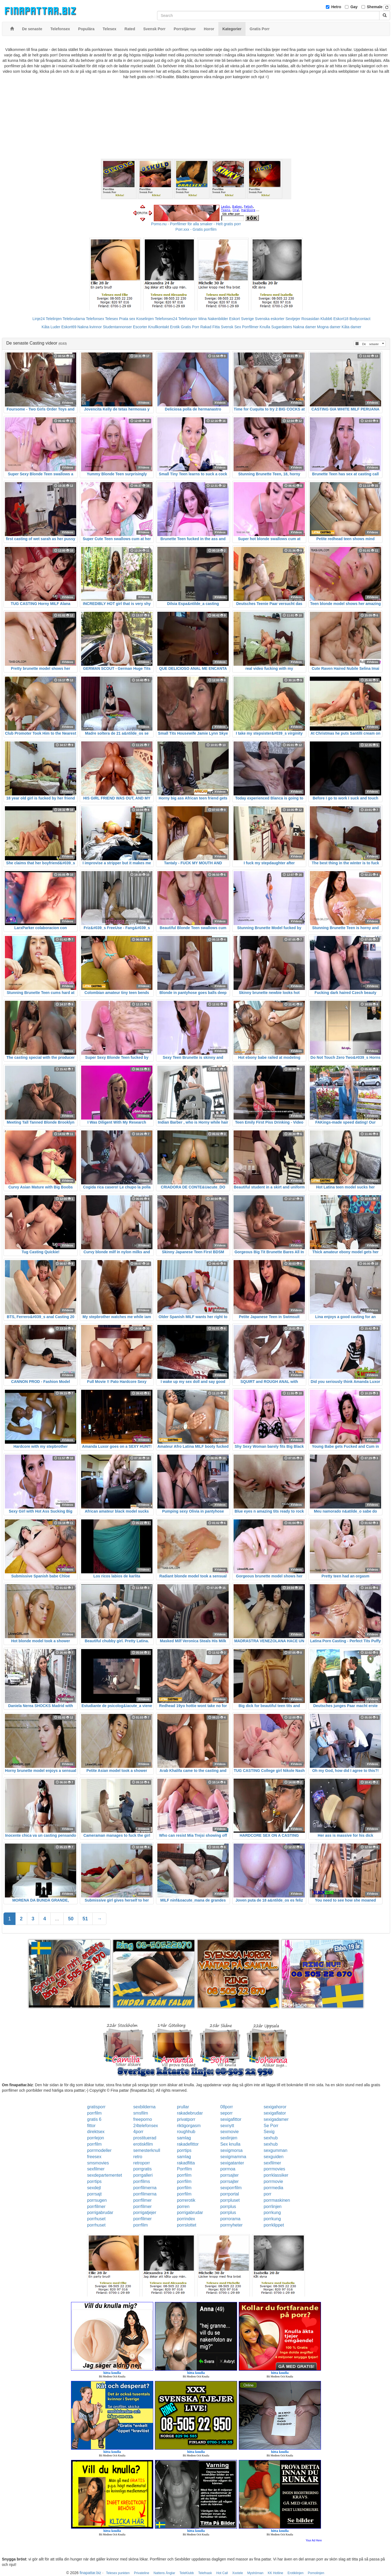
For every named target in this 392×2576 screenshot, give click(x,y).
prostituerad (145, 2138)
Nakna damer (304, 327)
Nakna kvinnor (89, 327)
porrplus (228, 2206)
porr (267, 2194)
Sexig (269, 2131)
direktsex (96, 2131)
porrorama (230, 2218)
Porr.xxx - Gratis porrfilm (196, 229)
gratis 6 (94, 2119)
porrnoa (227, 2169)
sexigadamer (276, 2119)
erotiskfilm (143, 2144)
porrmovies (274, 2169)
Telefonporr (187, 319)
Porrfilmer (250, 327)
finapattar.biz (90, 2573)
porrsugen (97, 2200)
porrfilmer (142, 2200)
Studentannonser (117, 327)
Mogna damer (329, 327)
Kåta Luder (51, 327)
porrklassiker (276, 2175)
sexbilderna (144, 2106)
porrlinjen (272, 2206)
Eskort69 (68, 327)
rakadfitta (186, 2163)
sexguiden (273, 2156)
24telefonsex (145, 2125)
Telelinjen (54, 319)
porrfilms (141, 2181)
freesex (94, 2156)
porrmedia (273, 2187)
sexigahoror (275, 2106)
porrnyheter (231, 2225)
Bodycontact (360, 319)
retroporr (141, 2163)
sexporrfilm (230, 2187)
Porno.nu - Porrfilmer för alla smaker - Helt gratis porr (196, 224)
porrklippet (274, 2225)
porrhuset (96, 2218)
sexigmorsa (231, 2150)
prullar (183, 2106)
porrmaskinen (277, 2200)
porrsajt (94, 2194)
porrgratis (142, 2169)
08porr (226, 2106)
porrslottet (186, 2225)
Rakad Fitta (210, 327)
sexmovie (229, 2131)
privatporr (186, 2119)
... (57, 1918)
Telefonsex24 (166, 319)
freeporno (142, 2119)
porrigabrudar (100, 2212)
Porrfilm (184, 2169)
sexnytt (227, 2125)
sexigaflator (275, 2113)
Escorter (140, 327)
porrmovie (273, 2181)
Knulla (265, 327)
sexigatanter (232, 2163)
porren (183, 2206)
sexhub (271, 2138)
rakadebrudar (190, 2113)
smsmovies (98, 2163)
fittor (91, 2125)
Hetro (336, 7)
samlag (184, 2138)
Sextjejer (293, 319)
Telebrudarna (74, 319)
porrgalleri (143, 2175)
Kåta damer (351, 327)
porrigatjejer (144, 2212)
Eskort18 (340, 319)
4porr (138, 2131)
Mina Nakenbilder (213, 319)
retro (137, 2156)
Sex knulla (230, 2144)
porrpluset (230, 2200)
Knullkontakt (158, 327)
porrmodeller (99, 2150)
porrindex (186, 2218)
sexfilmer (272, 2163)
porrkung (272, 2212)
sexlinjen (228, 2138)
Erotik (175, 327)
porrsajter (229, 2175)
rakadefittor (188, 2144)
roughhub (186, 2131)
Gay (353, 7)
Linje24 (38, 319)
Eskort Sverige (241, 319)
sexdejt (94, 2187)
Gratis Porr (190, 327)
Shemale (375, 7)
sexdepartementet (104, 2175)
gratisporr (96, 2106)
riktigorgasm (189, 2125)
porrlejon (95, 2138)
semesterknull (146, 2150)
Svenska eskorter (269, 319)
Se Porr (271, 2125)
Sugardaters (281, 327)
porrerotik (186, 2200)
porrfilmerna (145, 2187)
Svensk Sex (231, 327)
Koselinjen (145, 319)
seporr (226, 2113)
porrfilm (94, 2113)
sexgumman (275, 2150)
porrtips (184, 2150)
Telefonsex (95, 319)
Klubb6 (326, 319)
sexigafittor (230, 2119)
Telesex (111, 319)
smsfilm (140, 2113)
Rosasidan (310, 319)
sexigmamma (233, 2156)
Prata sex (127, 319)
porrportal (229, 2194)
